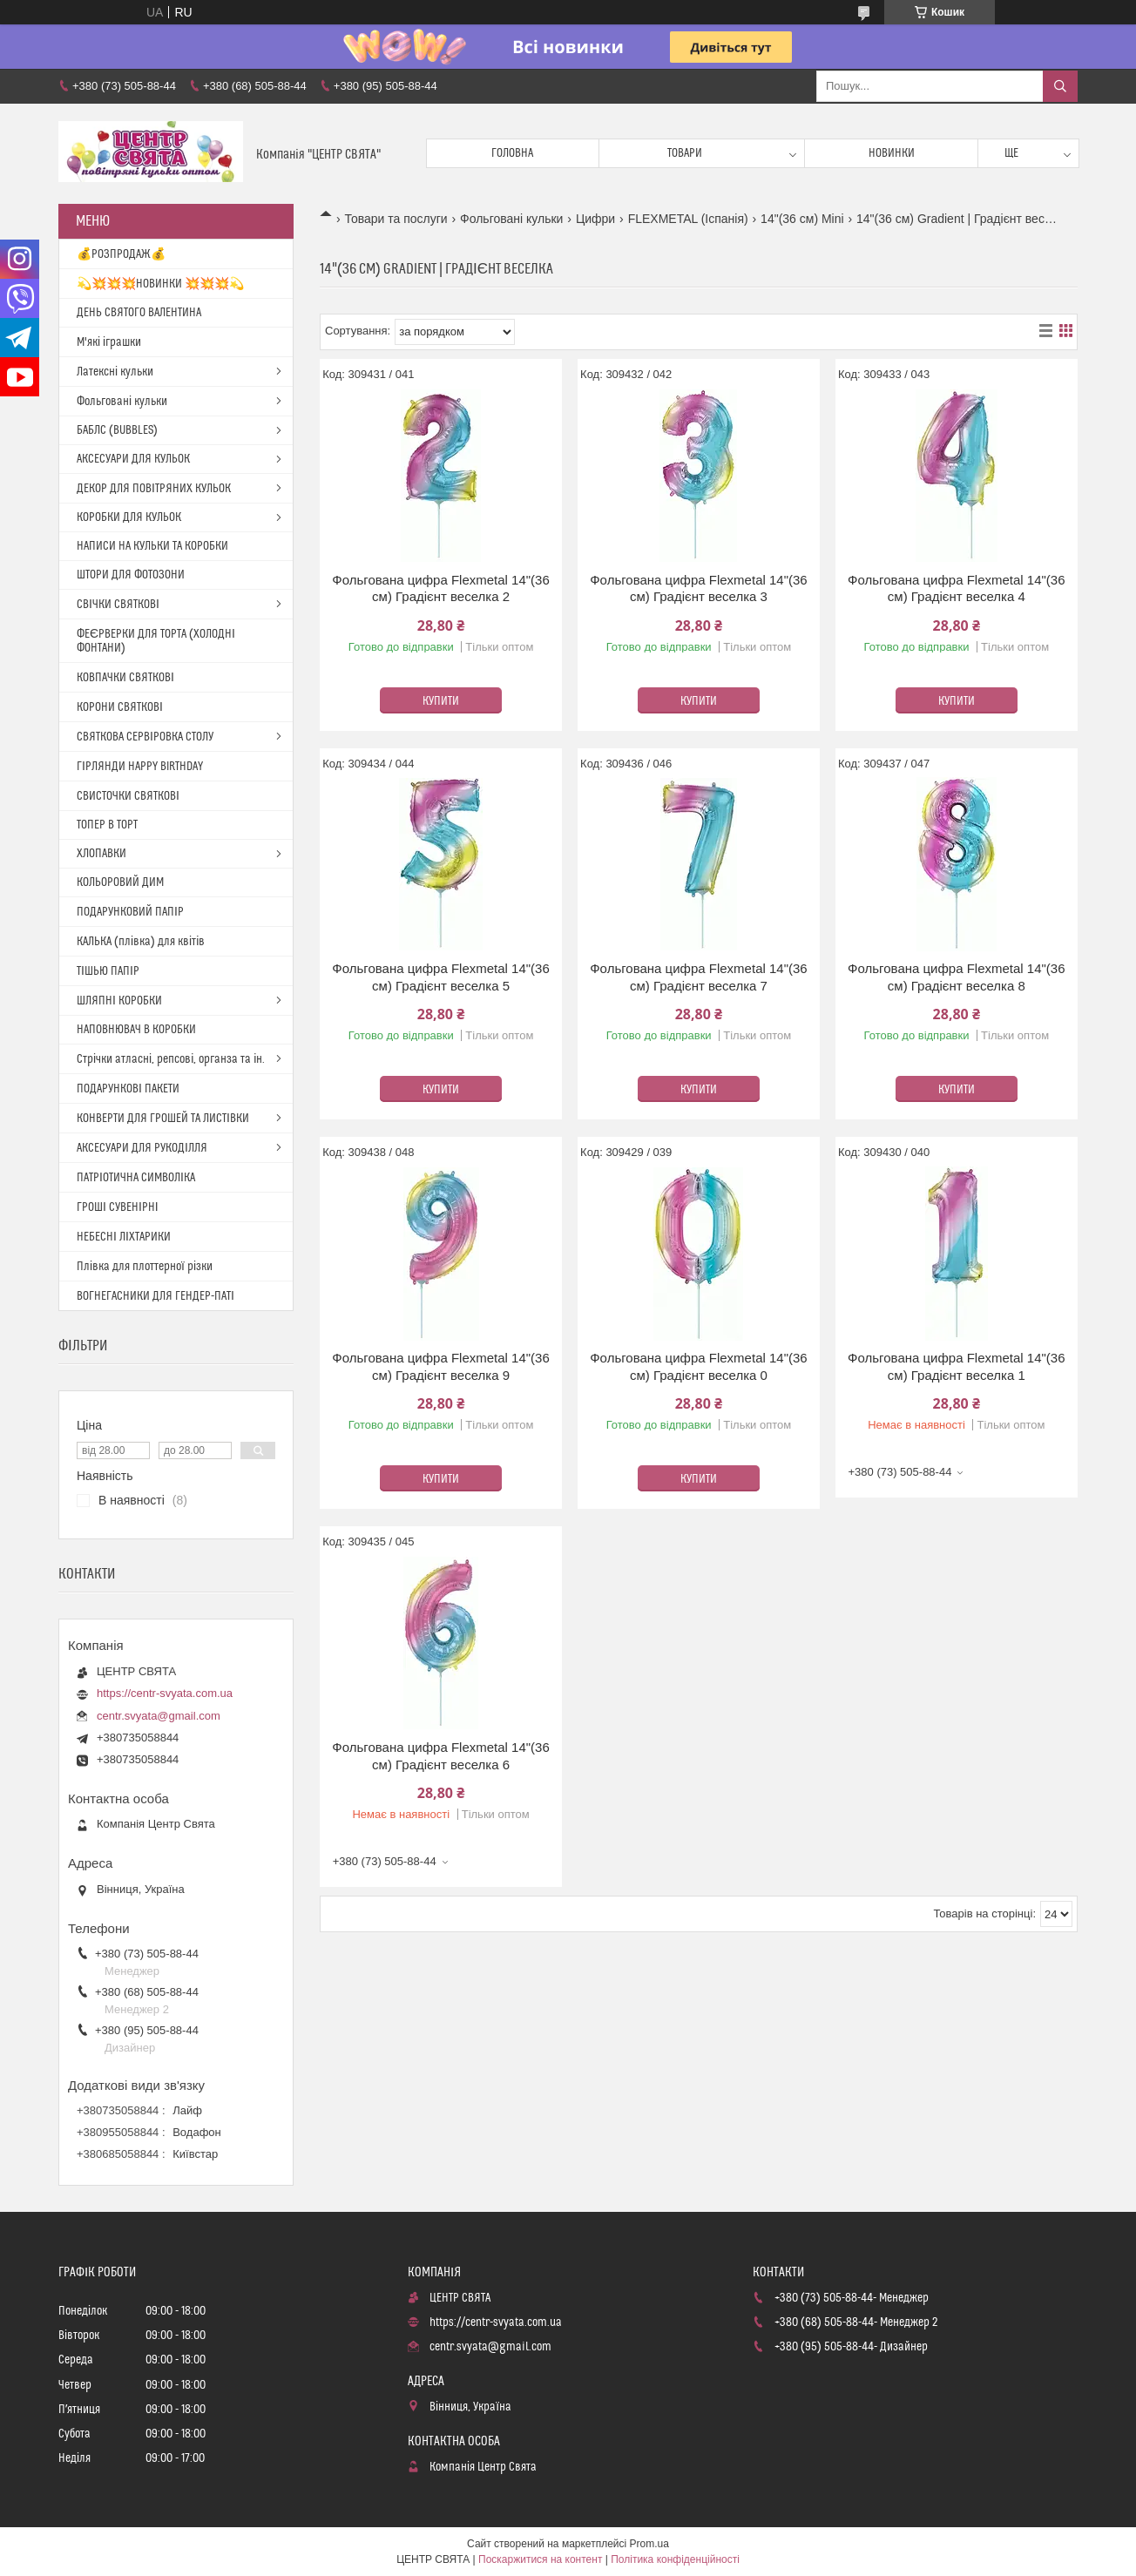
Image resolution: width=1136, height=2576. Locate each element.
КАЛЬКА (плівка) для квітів (141, 942)
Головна (512, 153)
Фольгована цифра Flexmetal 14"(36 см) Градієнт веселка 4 (956, 588)
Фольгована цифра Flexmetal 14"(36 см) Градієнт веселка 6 (440, 1756)
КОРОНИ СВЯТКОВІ (120, 707)
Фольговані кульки (511, 219)
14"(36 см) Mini (802, 219)
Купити (441, 701)
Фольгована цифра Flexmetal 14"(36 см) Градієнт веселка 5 (440, 977)
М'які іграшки (109, 342)
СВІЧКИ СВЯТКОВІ (118, 605)
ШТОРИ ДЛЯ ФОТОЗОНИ (131, 575)
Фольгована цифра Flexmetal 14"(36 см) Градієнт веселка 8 (956, 977)
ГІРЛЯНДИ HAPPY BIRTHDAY (140, 767)
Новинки (892, 153)
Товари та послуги (395, 219)
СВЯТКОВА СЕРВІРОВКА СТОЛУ (145, 737)
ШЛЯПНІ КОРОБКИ (119, 1001)
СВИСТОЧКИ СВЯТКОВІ (128, 796)
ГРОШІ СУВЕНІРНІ (118, 1207)
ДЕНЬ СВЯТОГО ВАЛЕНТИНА (139, 313)
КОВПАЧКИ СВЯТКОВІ (125, 678)
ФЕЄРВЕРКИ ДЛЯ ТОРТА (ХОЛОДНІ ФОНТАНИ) (156, 641)
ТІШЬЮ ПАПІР (108, 971)
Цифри (595, 219)
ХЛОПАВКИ (101, 854)
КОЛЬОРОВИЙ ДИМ (120, 882)
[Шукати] (1060, 86)
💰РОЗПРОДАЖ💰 (121, 254)
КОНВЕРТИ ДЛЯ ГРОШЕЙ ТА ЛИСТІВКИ (163, 1119)
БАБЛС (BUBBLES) (117, 430)
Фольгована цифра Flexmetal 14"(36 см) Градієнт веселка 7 (698, 977)
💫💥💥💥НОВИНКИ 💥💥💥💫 (160, 284)
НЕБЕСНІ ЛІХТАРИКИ (124, 1237)
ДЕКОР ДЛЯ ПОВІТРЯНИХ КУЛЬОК (154, 489)
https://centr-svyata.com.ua (165, 1693)
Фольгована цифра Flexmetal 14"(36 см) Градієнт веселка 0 (698, 1366)
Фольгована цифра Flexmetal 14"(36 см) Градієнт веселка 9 (440, 1366)
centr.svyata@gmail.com (158, 1715)
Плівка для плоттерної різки (145, 1267)
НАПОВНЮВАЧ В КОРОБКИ (136, 1030)
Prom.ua (649, 2544)
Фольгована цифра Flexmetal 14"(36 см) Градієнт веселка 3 (698, 588)
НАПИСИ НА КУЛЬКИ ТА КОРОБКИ (152, 546)
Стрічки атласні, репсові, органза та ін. (171, 1059)
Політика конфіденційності (675, 2559)
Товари (684, 153)
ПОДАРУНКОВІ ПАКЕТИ (128, 1089)
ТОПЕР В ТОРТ (107, 825)
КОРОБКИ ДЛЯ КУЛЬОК (129, 517)
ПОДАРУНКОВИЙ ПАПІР (130, 912)
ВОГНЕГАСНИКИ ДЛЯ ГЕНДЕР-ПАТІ (155, 1296)
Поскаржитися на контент (540, 2559)
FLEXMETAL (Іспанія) (688, 219)
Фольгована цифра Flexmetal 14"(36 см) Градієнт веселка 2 (440, 588)
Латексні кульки (115, 372)
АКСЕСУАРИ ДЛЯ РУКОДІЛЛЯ (142, 1148)
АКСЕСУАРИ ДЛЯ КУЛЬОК (133, 459)
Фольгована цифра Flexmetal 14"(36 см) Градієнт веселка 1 (956, 1366)
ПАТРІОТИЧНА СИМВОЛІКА (136, 1178)
